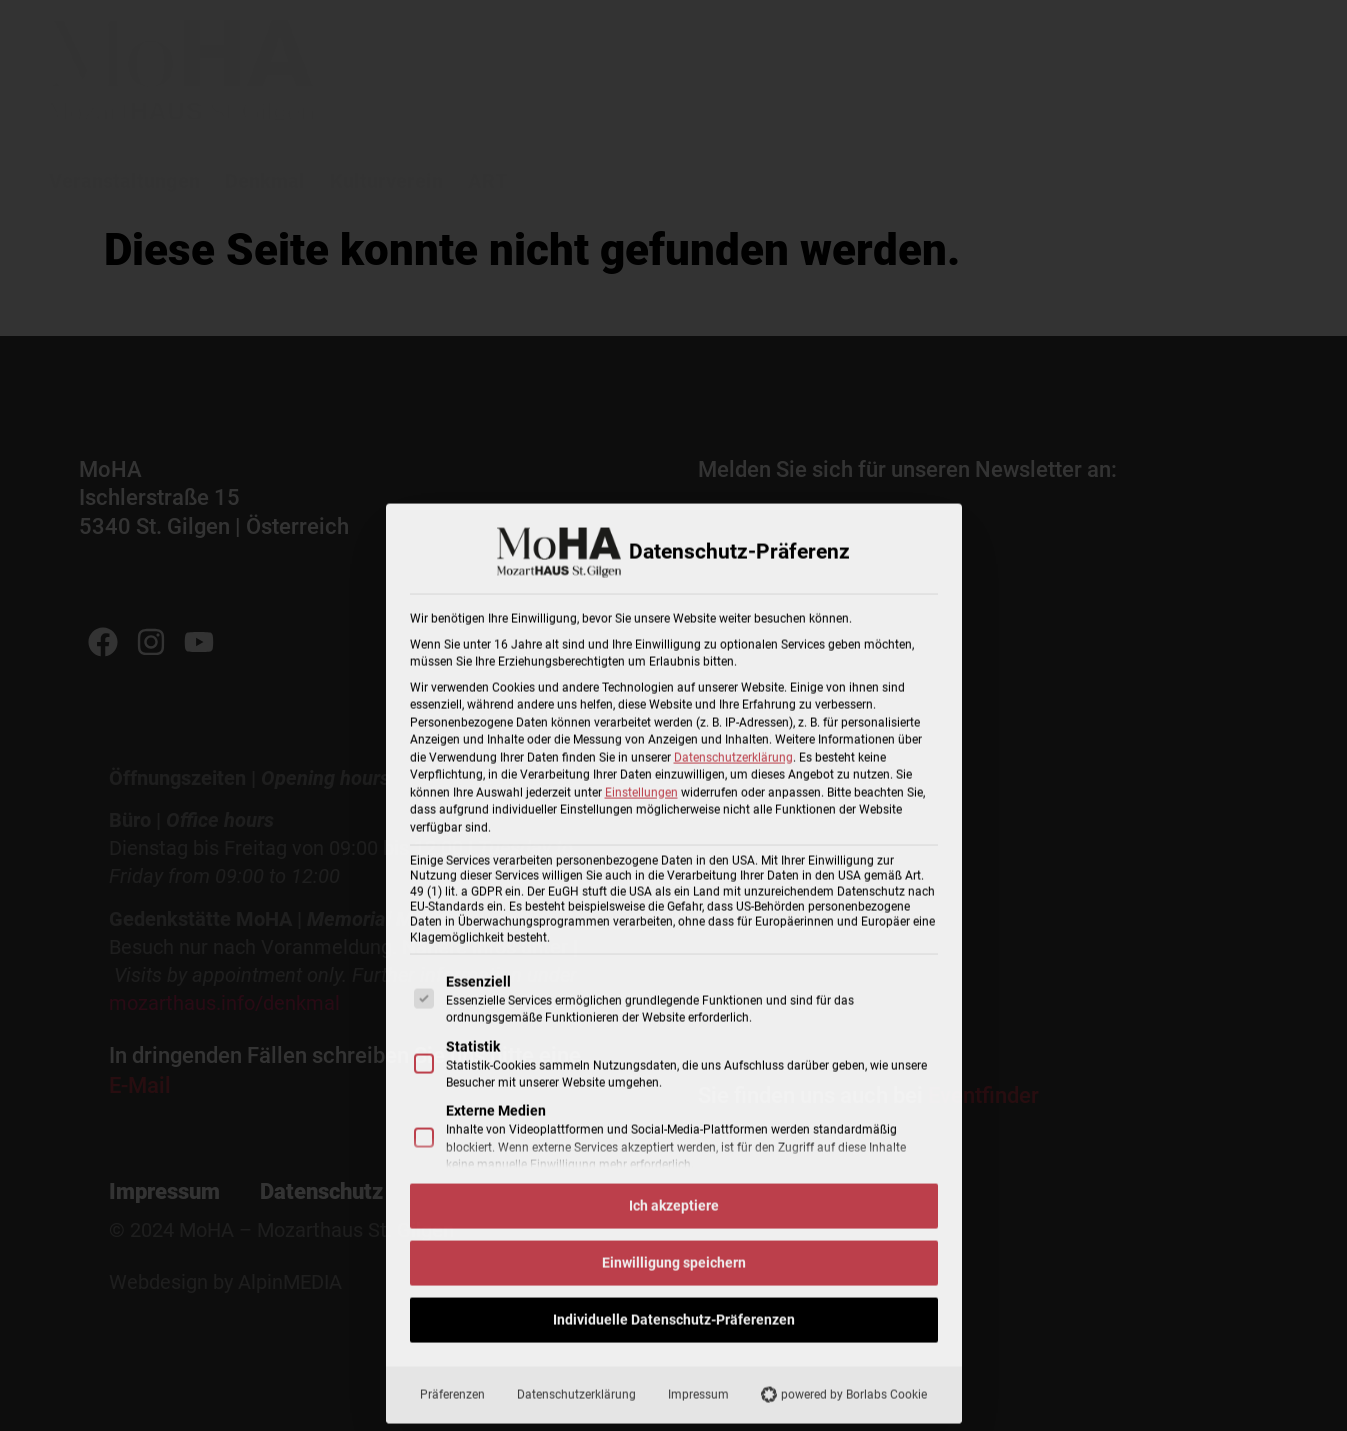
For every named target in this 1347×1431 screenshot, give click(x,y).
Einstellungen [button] (641, 800)
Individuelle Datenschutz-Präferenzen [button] (674, 1327)
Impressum (698, 1402)
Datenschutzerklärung (733, 765)
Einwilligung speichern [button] (674, 1270)
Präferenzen (452, 1402)
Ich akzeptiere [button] (674, 1213)
